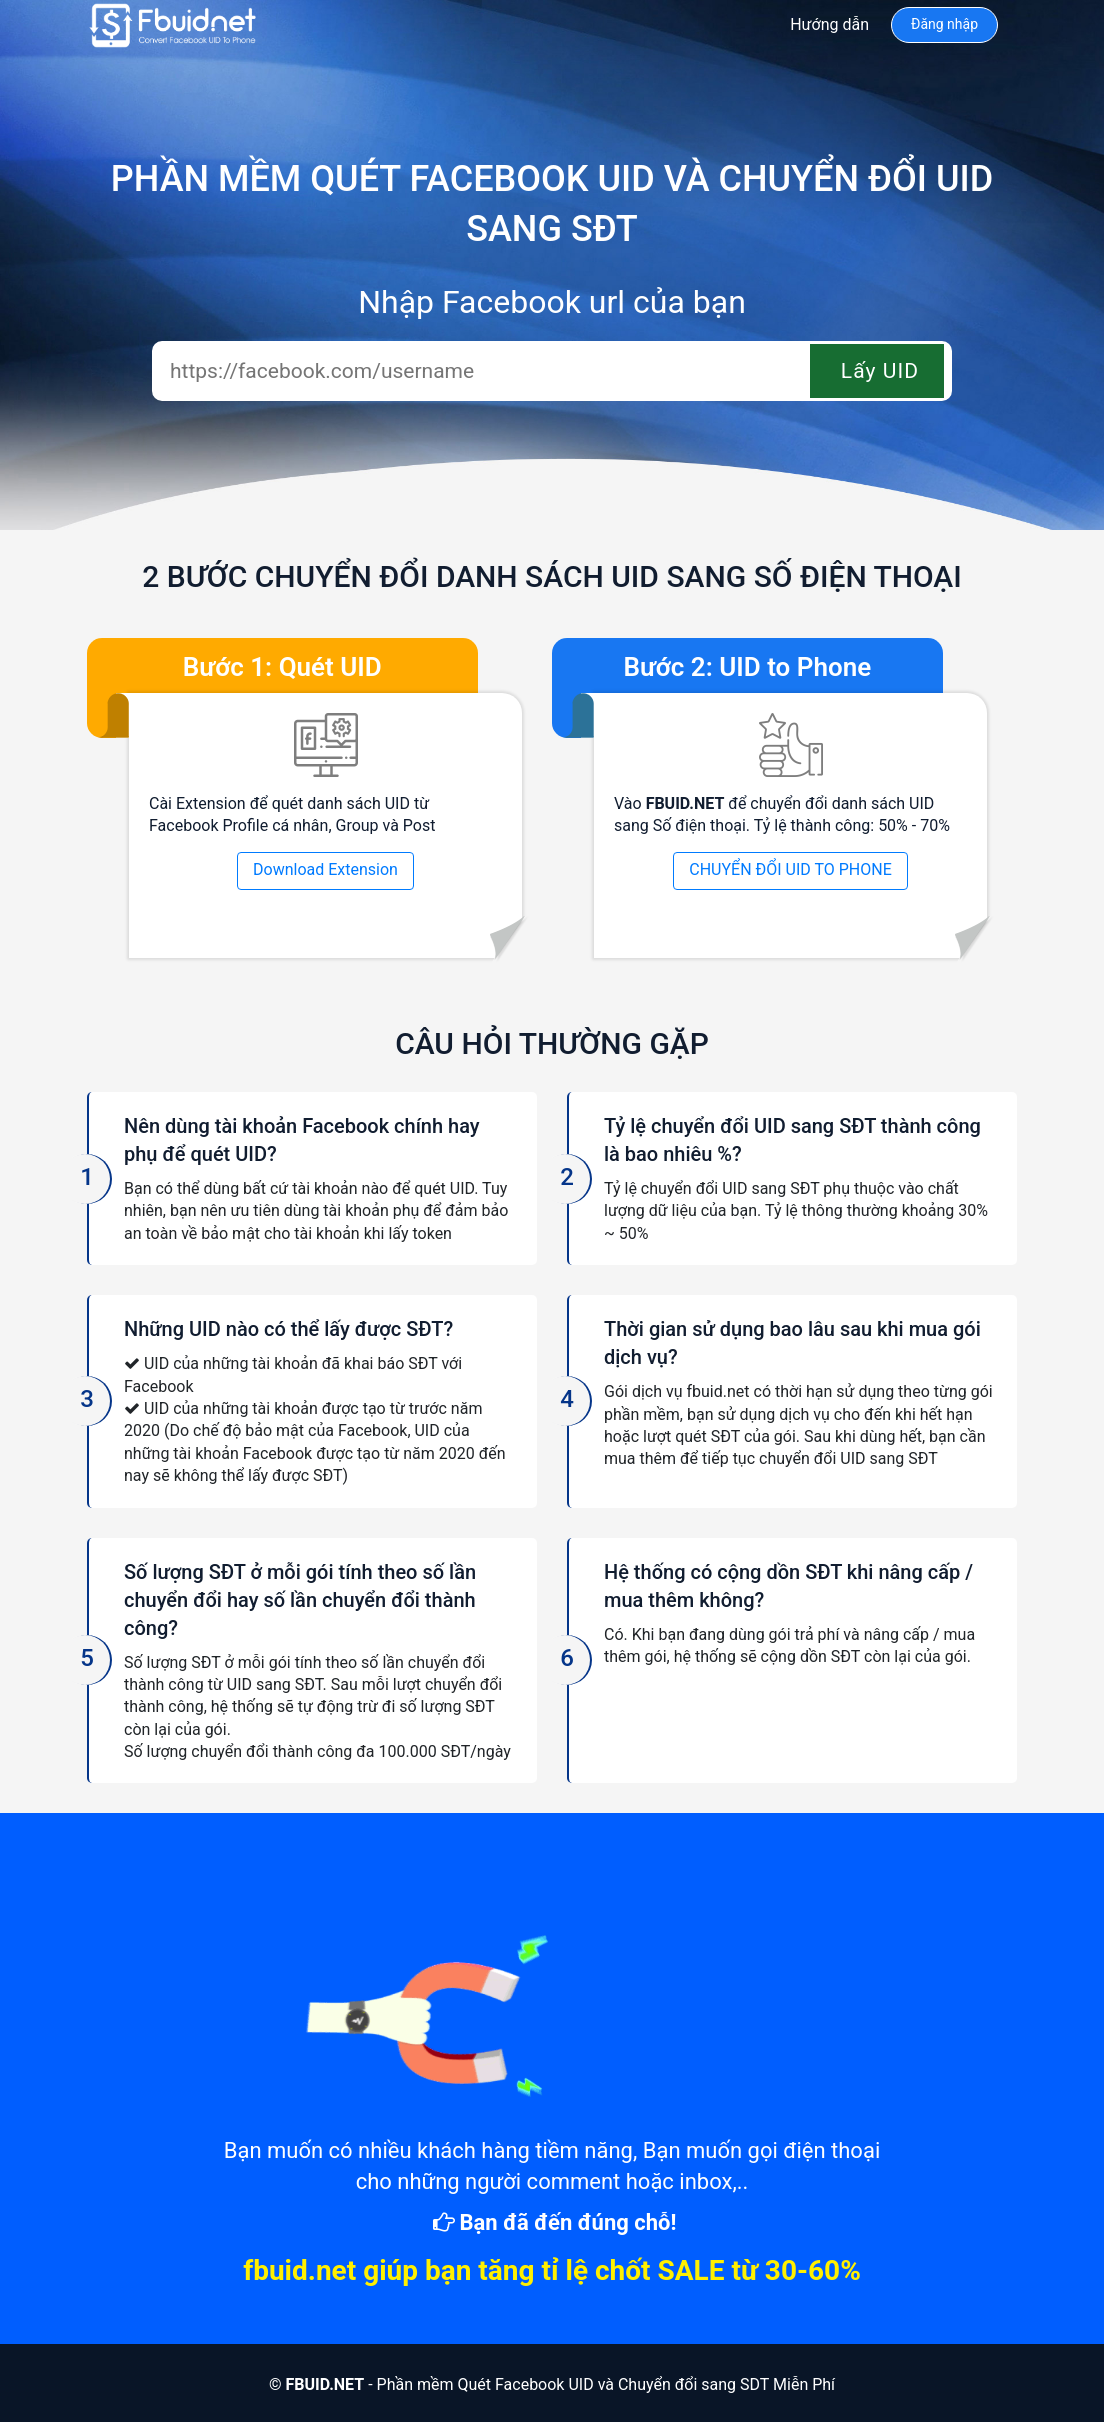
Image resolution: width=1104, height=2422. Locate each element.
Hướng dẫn (829, 24)
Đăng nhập (944, 24)
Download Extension (325, 869)
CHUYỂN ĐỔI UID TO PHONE (790, 869)
